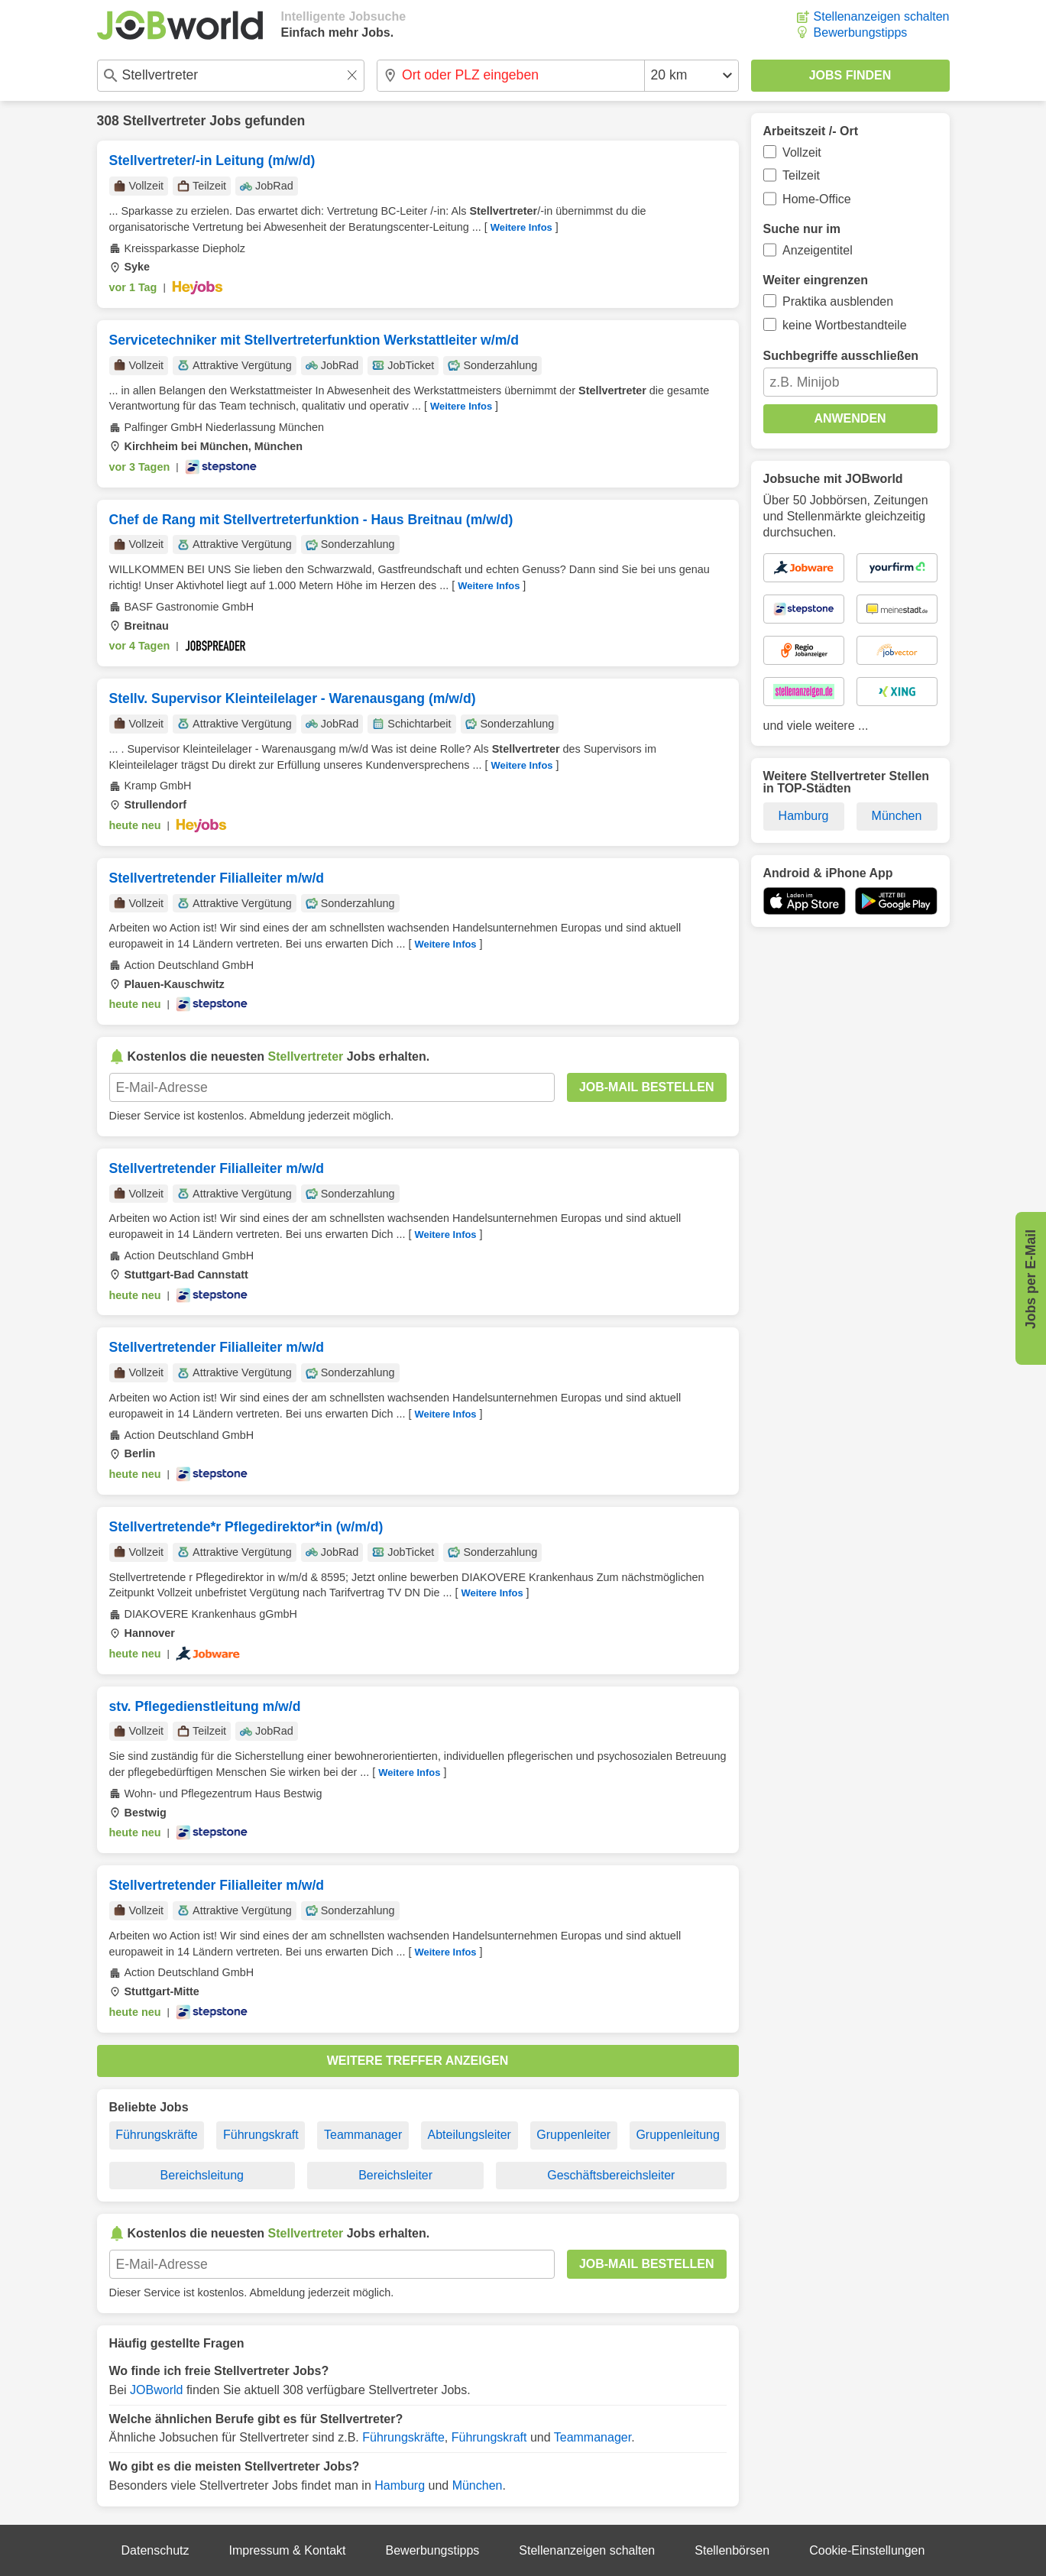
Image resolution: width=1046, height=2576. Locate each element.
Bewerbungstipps (861, 32)
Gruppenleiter (573, 2134)
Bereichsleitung (202, 2175)
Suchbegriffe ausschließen (841, 355)
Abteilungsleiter (469, 2134)
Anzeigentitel (817, 250)
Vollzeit (801, 152)
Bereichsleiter (395, 2175)
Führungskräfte (156, 2134)
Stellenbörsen (732, 2550)
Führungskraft (261, 2134)
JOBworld (156, 2389)
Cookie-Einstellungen (867, 2550)
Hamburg (399, 2485)
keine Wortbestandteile (844, 325)
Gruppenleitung (677, 2134)
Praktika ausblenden (837, 301)
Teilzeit (801, 175)
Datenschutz (155, 2550)
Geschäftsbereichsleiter (611, 2175)
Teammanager (363, 2134)
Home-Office (816, 199)
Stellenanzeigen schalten (882, 16)
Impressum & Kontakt (287, 2550)
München (477, 2485)
